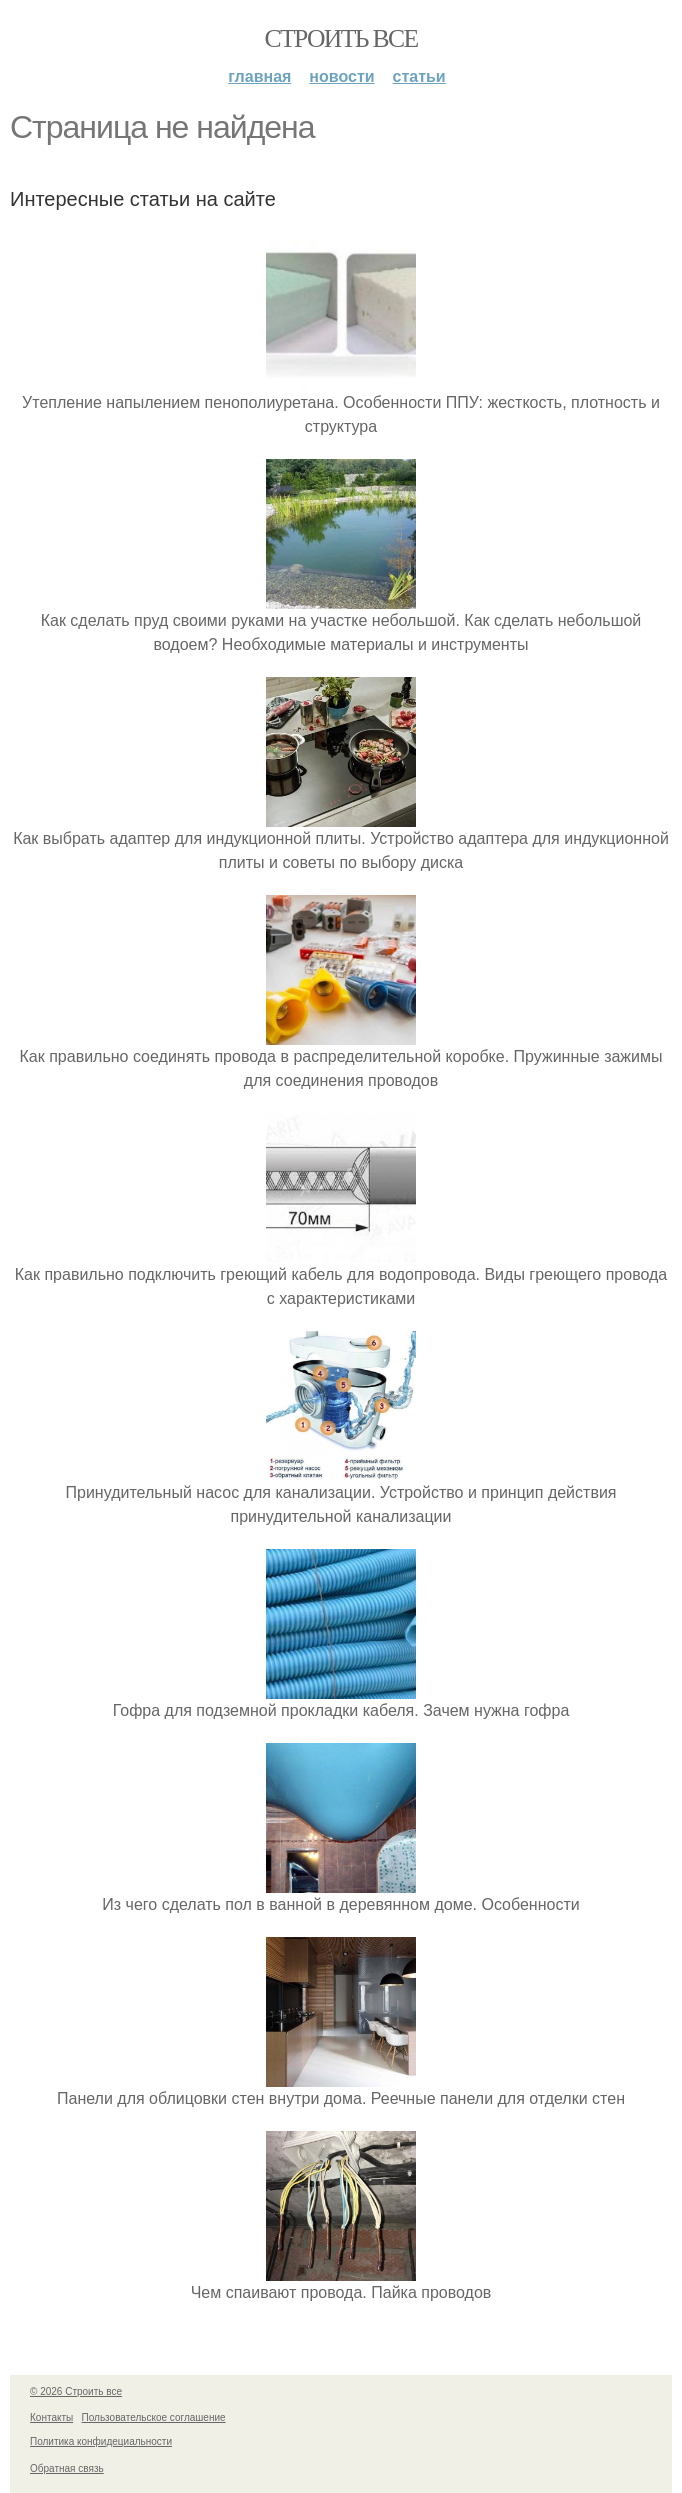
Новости (341, 76)
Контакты (51, 2417)
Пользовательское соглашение (154, 2417)
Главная (259, 76)
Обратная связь (67, 2468)
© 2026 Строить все (76, 2391)
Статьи (419, 76)
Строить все (340, 38)
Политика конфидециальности (101, 2441)
